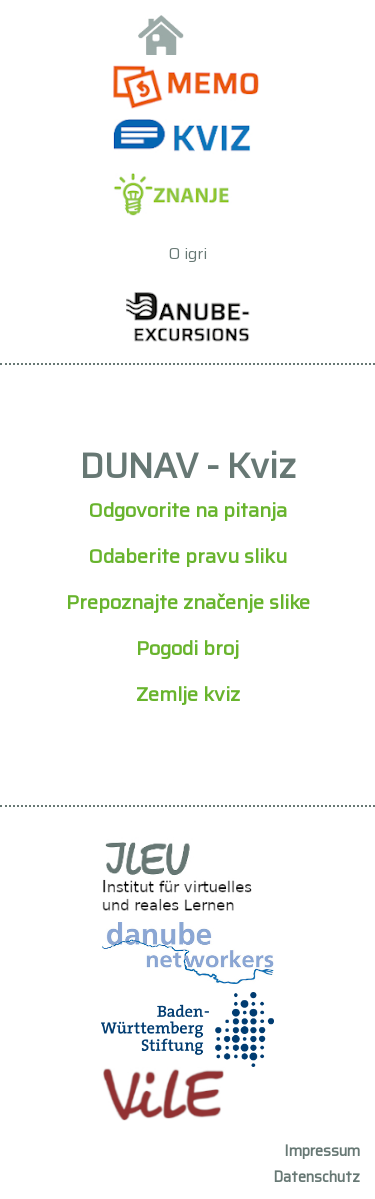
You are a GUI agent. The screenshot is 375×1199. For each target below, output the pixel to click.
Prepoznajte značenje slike (188, 602)
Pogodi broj (187, 648)
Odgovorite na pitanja (187, 510)
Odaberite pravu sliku (187, 556)
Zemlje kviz (188, 694)
